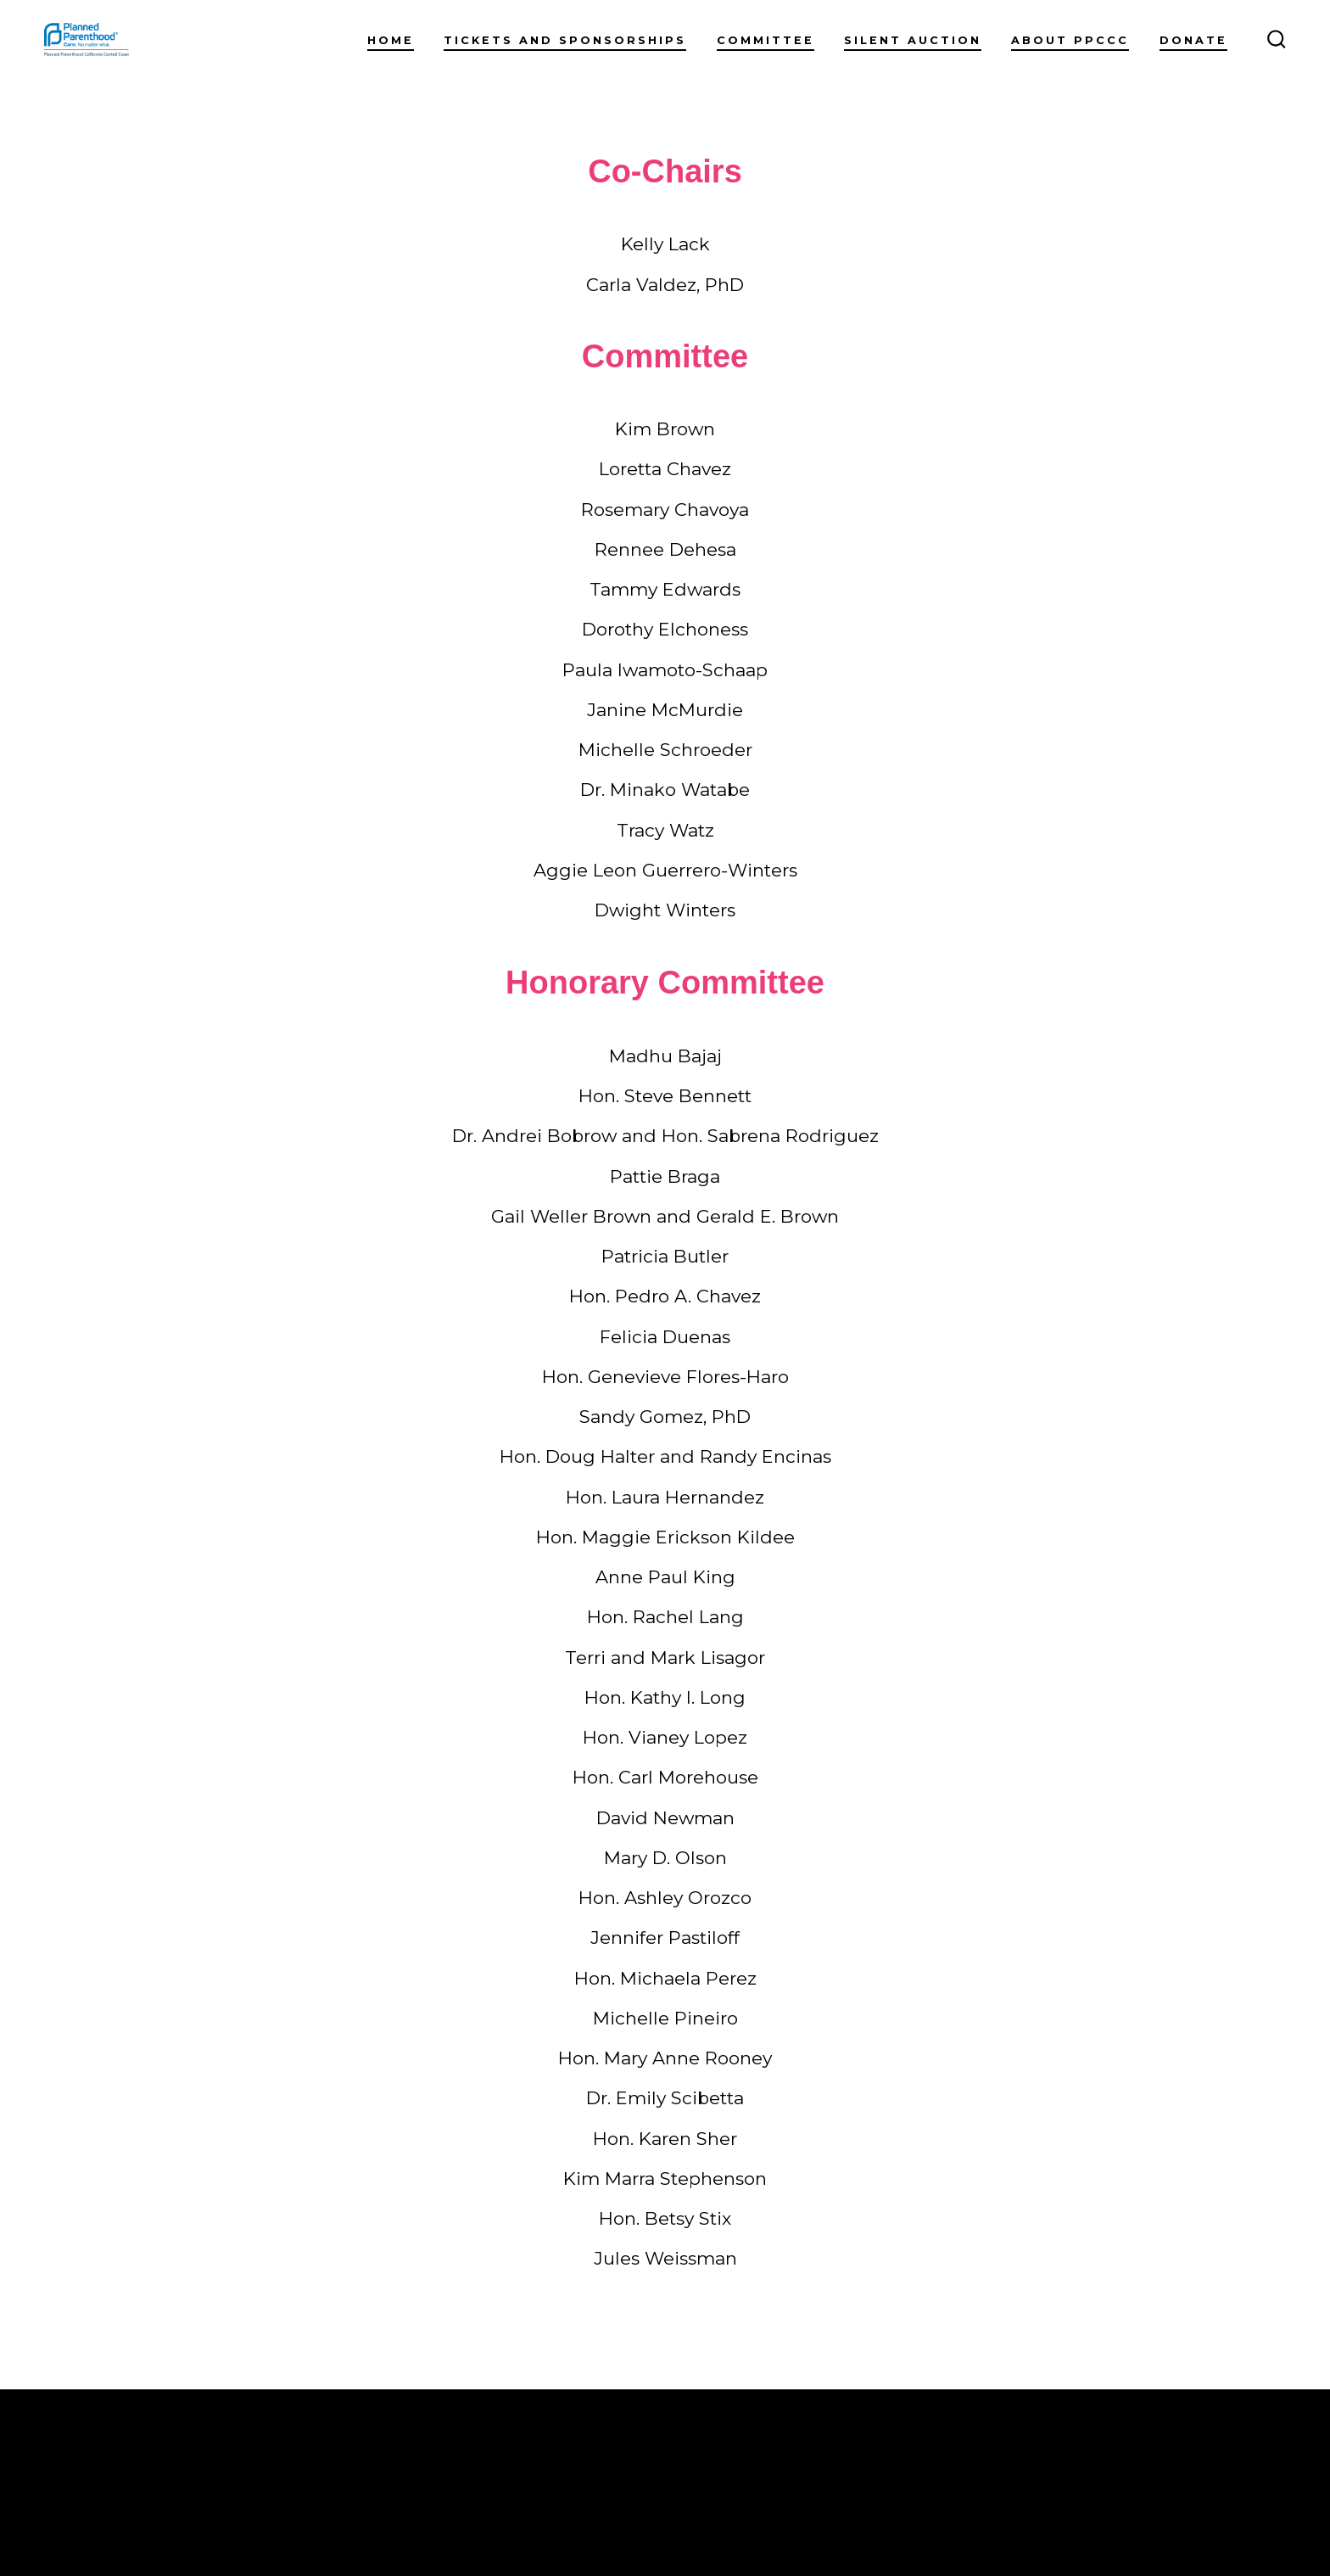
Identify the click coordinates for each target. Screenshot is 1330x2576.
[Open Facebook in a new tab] (1133, 2463)
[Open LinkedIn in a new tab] (1212, 2463)
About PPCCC (1070, 40)
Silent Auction (912, 40)
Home (390, 40)
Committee (765, 40)
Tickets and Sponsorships (565, 40)
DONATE (1193, 40)
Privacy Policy (321, 2507)
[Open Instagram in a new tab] (1172, 2463)
